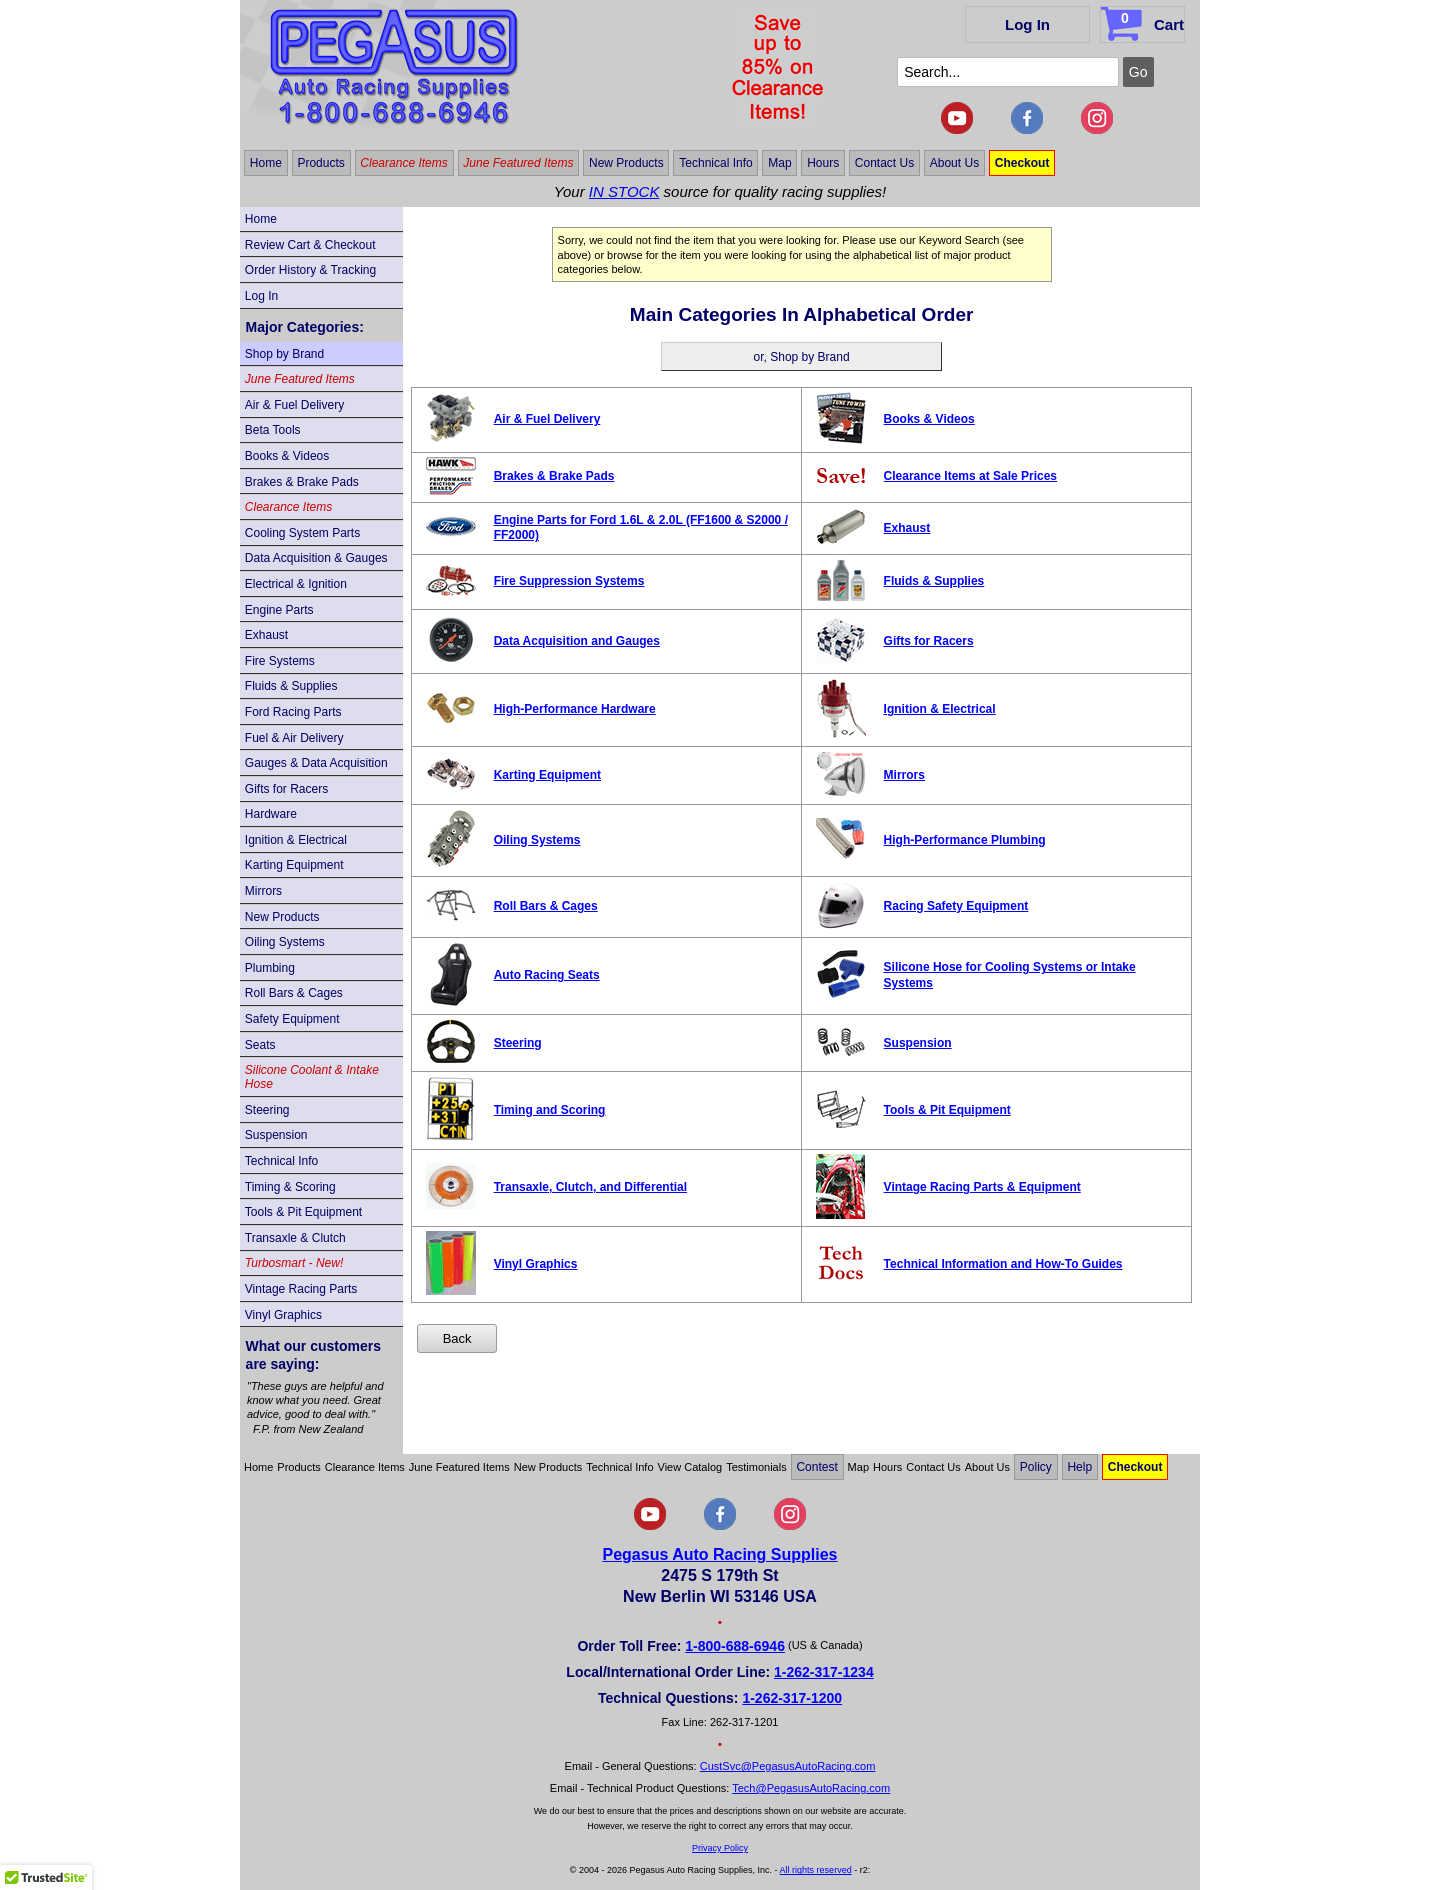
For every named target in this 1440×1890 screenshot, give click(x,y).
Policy (1036, 1467)
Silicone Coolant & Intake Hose (312, 1077)
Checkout (1022, 163)
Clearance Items (403, 163)
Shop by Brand (284, 354)
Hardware (271, 814)
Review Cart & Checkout (310, 245)
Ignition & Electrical (296, 840)
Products (320, 163)
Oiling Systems (285, 942)
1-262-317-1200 (792, 1698)
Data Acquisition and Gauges (577, 641)
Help (1079, 1467)
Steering (267, 1110)
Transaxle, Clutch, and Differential (590, 1187)
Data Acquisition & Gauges (316, 558)
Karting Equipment (294, 865)
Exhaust (266, 635)
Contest (816, 1467)
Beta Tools (273, 430)
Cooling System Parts (302, 533)
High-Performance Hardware (575, 709)
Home (266, 163)
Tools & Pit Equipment (303, 1212)
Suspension (276, 1135)
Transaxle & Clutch (295, 1238)
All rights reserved (816, 1870)
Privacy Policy (720, 1848)
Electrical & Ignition (296, 584)
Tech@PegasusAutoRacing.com (811, 1788)
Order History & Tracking (310, 270)
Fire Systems (280, 661)
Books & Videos (287, 456)
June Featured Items (518, 163)
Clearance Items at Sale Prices (970, 476)
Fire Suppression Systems (569, 581)
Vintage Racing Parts (301, 1289)
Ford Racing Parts (293, 712)
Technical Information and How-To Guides (1003, 1264)
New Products (626, 163)
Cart (1144, 21)
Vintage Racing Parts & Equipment (982, 1187)
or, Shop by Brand (802, 357)
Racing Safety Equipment (956, 906)
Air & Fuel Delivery (294, 405)
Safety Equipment (292, 1019)
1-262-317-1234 (824, 1672)
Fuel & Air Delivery (294, 738)
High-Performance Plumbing (965, 840)
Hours (823, 163)
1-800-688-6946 (735, 1646)
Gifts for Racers (286, 789)
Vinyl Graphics (283, 1315)
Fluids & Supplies (291, 686)
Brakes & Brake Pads (302, 482)
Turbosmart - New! (294, 1263)
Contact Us (884, 163)
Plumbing (270, 968)
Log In (1027, 24)
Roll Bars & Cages (294, 993)
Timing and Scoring (550, 1110)
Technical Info (715, 163)
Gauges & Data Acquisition (316, 763)
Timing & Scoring (290, 1187)
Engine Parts (279, 610)
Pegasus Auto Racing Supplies (719, 1554)
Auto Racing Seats (547, 975)
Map (779, 163)
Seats (260, 1045)
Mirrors (263, 891)
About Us (954, 163)
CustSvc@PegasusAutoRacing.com (788, 1766)
